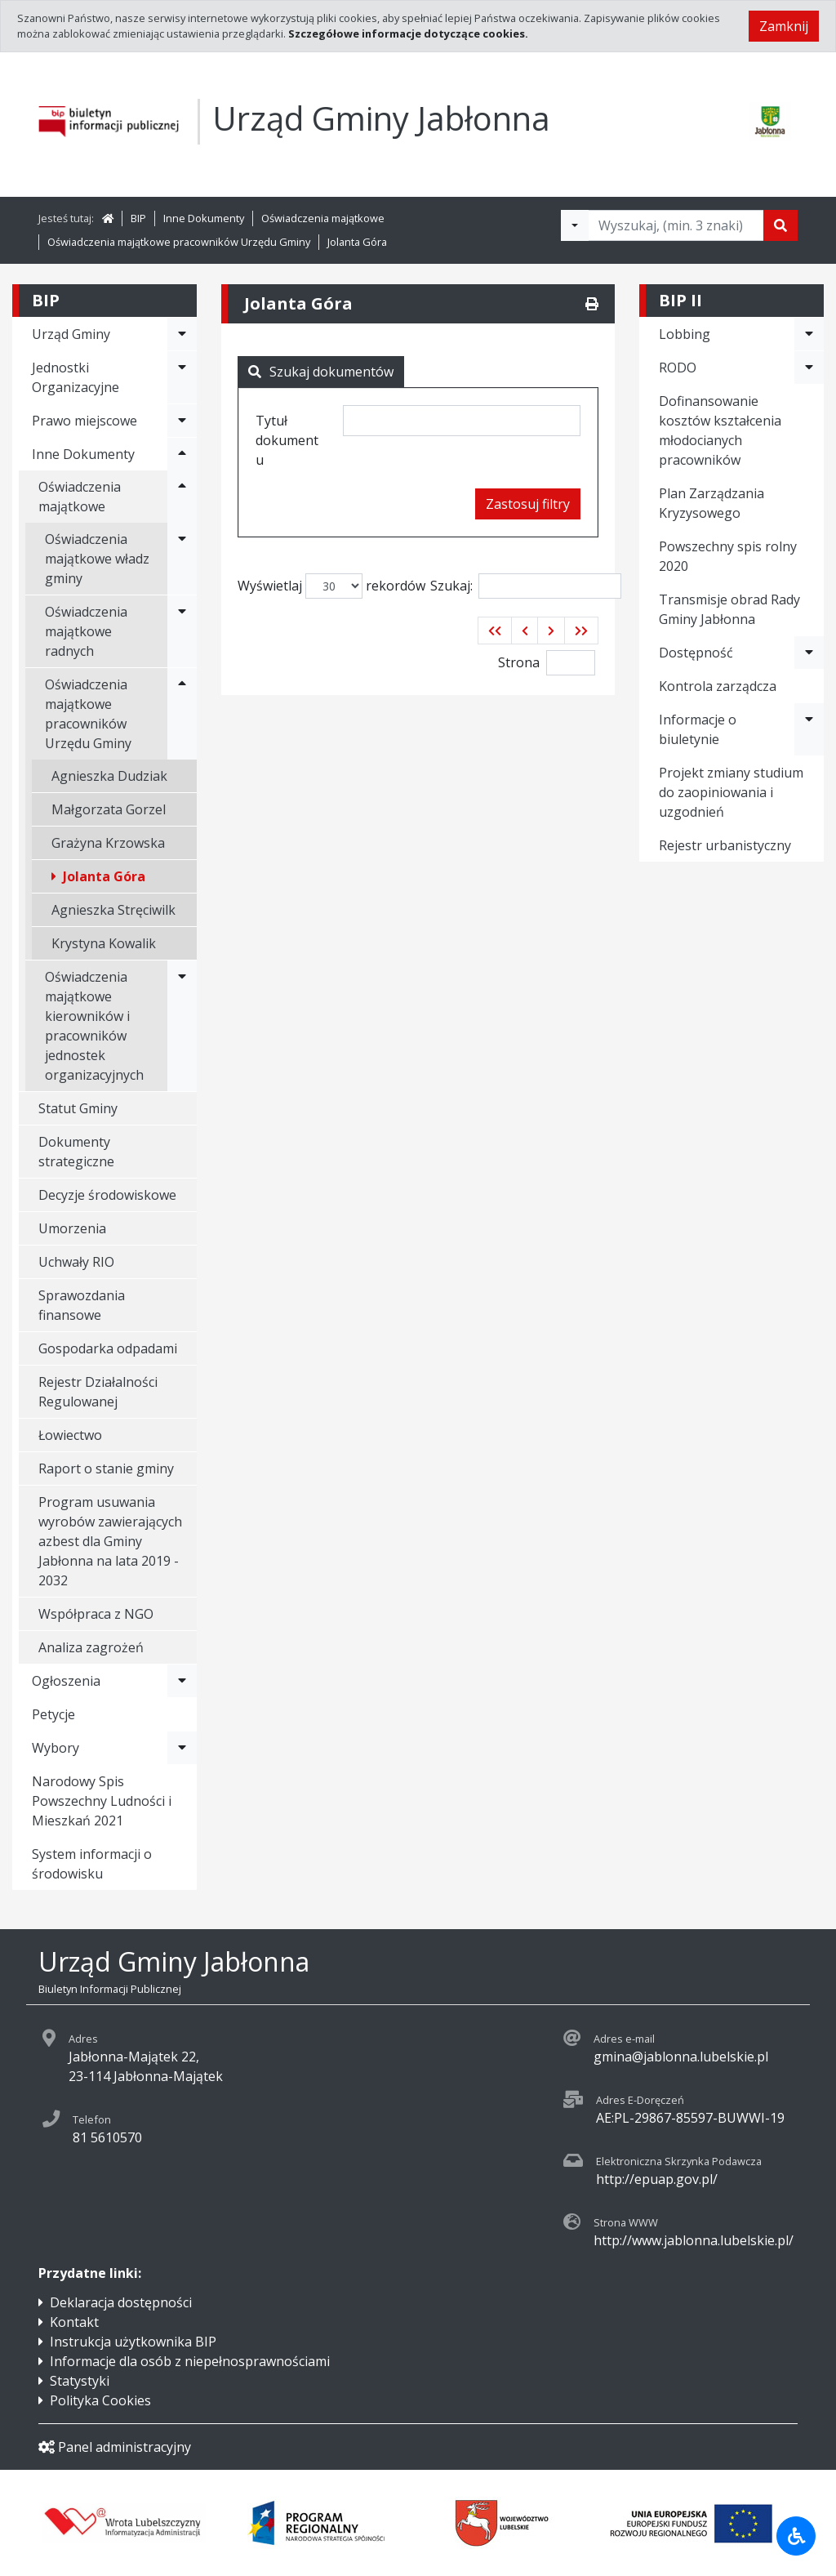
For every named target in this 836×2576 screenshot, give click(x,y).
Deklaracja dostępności (121, 2302)
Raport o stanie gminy (106, 1468)
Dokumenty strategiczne (76, 1151)
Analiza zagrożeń (91, 1647)
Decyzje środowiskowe (107, 1195)
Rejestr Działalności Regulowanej (98, 1392)
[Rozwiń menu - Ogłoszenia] (182, 1681)
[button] (495, 630)
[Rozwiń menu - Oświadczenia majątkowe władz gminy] (182, 559)
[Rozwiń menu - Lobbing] (809, 334)
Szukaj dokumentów (321, 372)
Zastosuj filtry (528, 504)
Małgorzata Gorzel (108, 809)
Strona (519, 662)
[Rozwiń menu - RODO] (809, 367)
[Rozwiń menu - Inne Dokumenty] (182, 454)
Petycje (53, 1714)
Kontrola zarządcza (717, 686)
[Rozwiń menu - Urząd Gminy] (182, 334)
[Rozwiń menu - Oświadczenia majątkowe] (182, 496)
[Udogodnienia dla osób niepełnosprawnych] (796, 2536)
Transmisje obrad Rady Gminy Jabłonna (729, 609)
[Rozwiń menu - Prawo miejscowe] (182, 420)
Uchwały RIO (76, 1262)
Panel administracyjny (114, 2447)
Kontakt (74, 2322)
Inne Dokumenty (203, 218)
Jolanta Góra (357, 241)
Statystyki (79, 2381)
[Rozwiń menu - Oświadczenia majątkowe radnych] (182, 631)
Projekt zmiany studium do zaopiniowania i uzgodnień (731, 792)
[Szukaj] (780, 225)
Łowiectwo (70, 1435)
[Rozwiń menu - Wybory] (182, 1747)
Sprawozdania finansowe (81, 1305)
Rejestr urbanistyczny (725, 845)
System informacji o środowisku (92, 1864)
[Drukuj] (591, 304)
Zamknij (783, 26)
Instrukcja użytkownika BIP (133, 2342)
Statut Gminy (78, 1108)
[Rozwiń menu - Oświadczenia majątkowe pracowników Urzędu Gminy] (182, 714)
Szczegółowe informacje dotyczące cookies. (408, 33)
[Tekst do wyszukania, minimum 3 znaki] (676, 225)
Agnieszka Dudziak (109, 776)
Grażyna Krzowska (108, 843)
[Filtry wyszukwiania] (575, 225)
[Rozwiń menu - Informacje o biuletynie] (809, 729)
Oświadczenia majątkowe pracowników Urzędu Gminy (178, 241)
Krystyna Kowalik (103, 943)
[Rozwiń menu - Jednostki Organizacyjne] (182, 377)
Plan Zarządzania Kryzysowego (711, 503)
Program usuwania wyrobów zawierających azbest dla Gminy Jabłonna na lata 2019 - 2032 (110, 1541)
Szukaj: (525, 586)
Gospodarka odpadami (107, 1348)
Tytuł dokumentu (287, 440)
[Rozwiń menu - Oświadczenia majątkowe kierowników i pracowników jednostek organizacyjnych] (182, 1025)
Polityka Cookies (100, 2400)
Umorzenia (72, 1228)
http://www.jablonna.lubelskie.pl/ (694, 2240)
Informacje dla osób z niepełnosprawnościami (190, 2361)
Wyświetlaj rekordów (331, 586)
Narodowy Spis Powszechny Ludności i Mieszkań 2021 (101, 1800)
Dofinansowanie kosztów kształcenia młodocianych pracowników (720, 430)
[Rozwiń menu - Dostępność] (809, 652)
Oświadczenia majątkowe (323, 218)
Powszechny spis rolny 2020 (728, 556)
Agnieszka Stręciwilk (113, 910)
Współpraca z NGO (95, 1614)
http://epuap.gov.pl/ (657, 2179)
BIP (138, 218)
